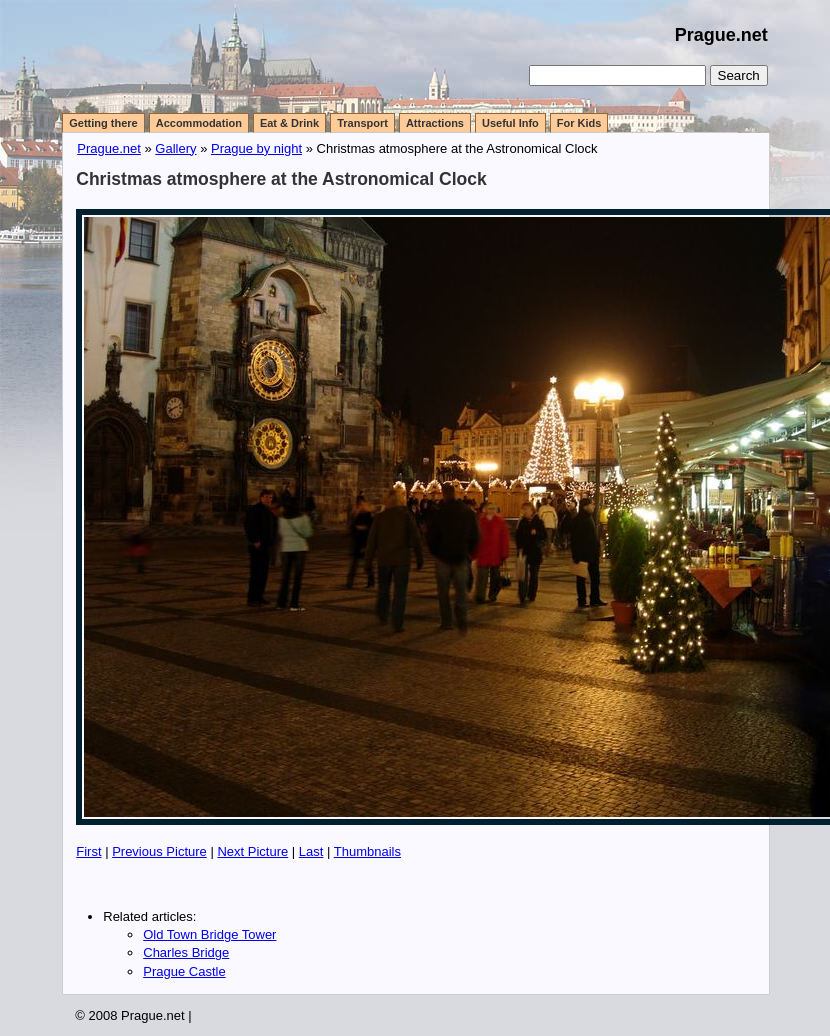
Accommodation (199, 123)
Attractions (435, 123)
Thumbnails (367, 851)
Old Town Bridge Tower (209, 934)
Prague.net (721, 35)
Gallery (175, 148)
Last (311, 851)
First (88, 851)
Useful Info (510, 123)
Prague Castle (184, 971)
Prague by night (256, 148)
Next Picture (252, 851)
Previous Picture (159, 851)
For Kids (579, 123)
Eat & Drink (289, 123)
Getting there (103, 123)
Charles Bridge (186, 952)
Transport (362, 123)
